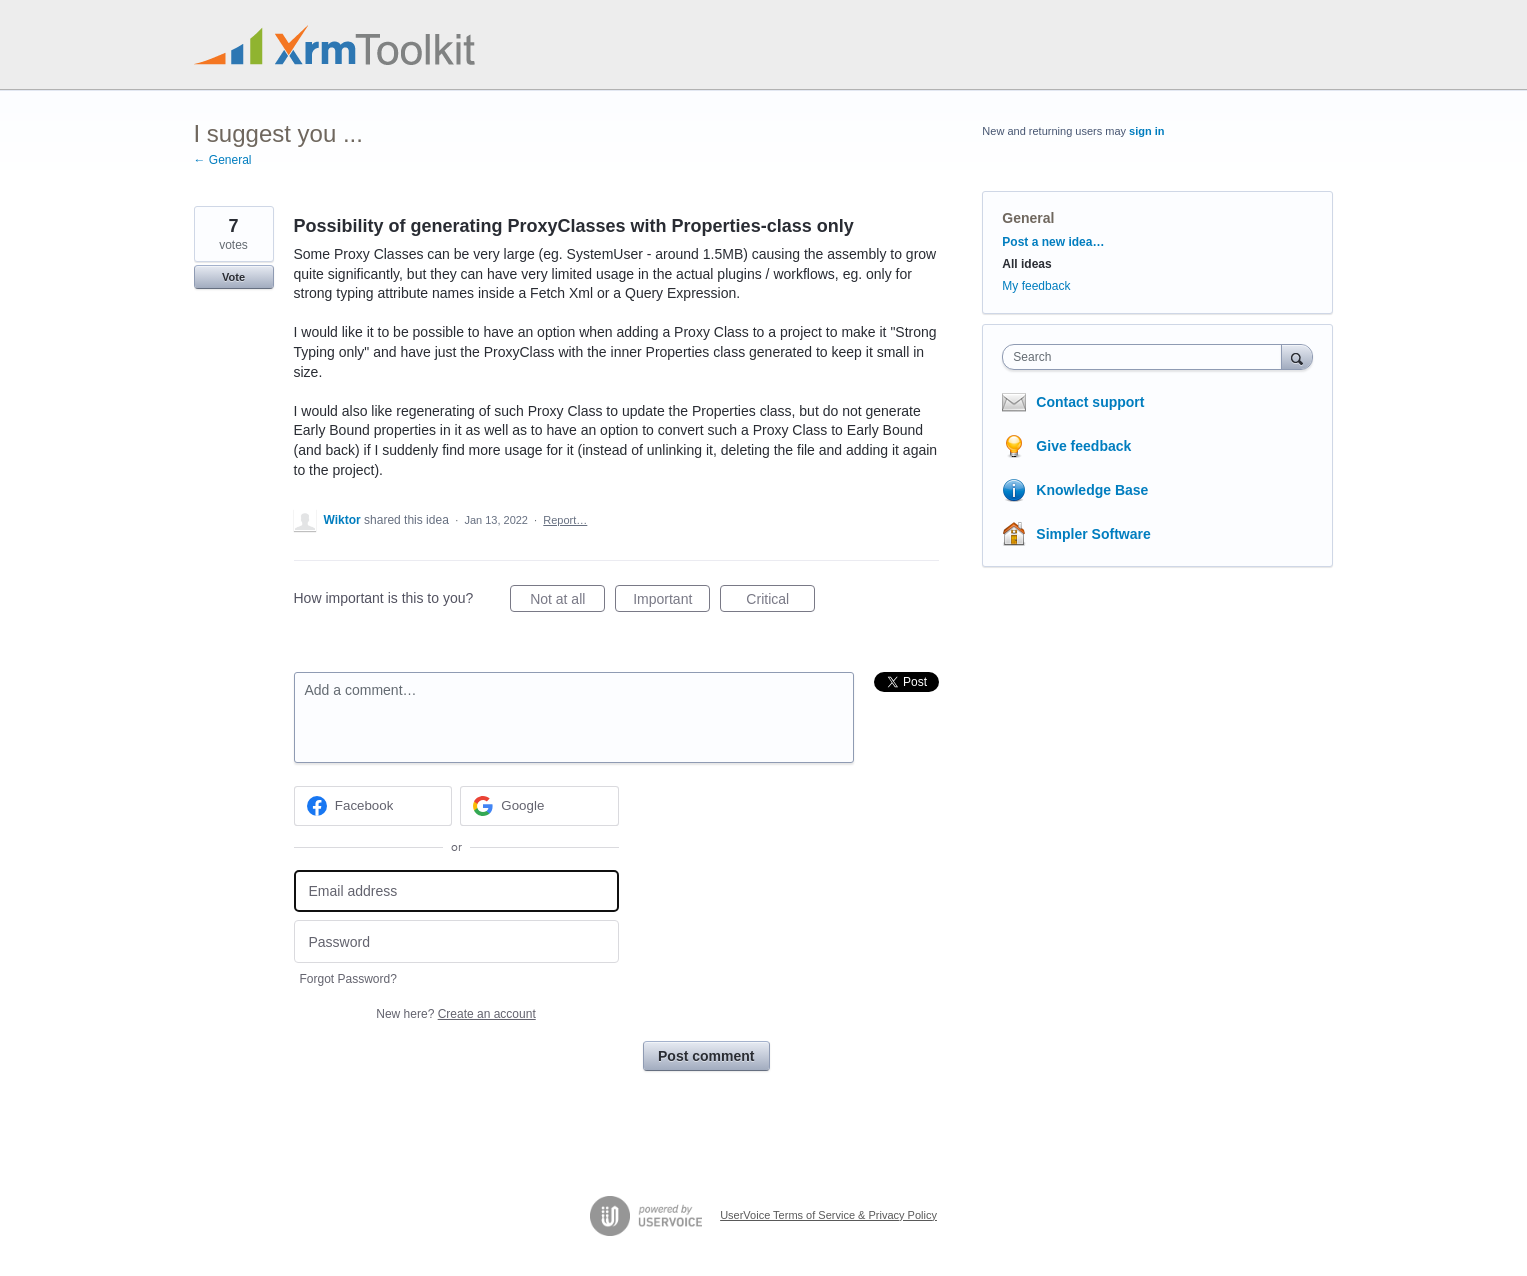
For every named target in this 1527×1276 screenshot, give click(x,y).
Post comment (706, 1056)
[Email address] (456, 891)
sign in (1146, 131)
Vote (233, 277)
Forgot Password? (348, 979)
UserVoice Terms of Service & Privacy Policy (828, 1215)
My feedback (1036, 286)
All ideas (1026, 264)
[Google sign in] (539, 806)
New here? (455, 1014)
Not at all (567, 602)
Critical (780, 602)
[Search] (1297, 356)
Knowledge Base (1092, 490)
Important (671, 602)
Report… (565, 520)
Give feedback (1083, 446)
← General (223, 160)
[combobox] (1146, 357)
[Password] (456, 941)
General (1028, 218)
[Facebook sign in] (373, 806)
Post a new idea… (1053, 242)
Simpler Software (1093, 534)
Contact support (1090, 402)
